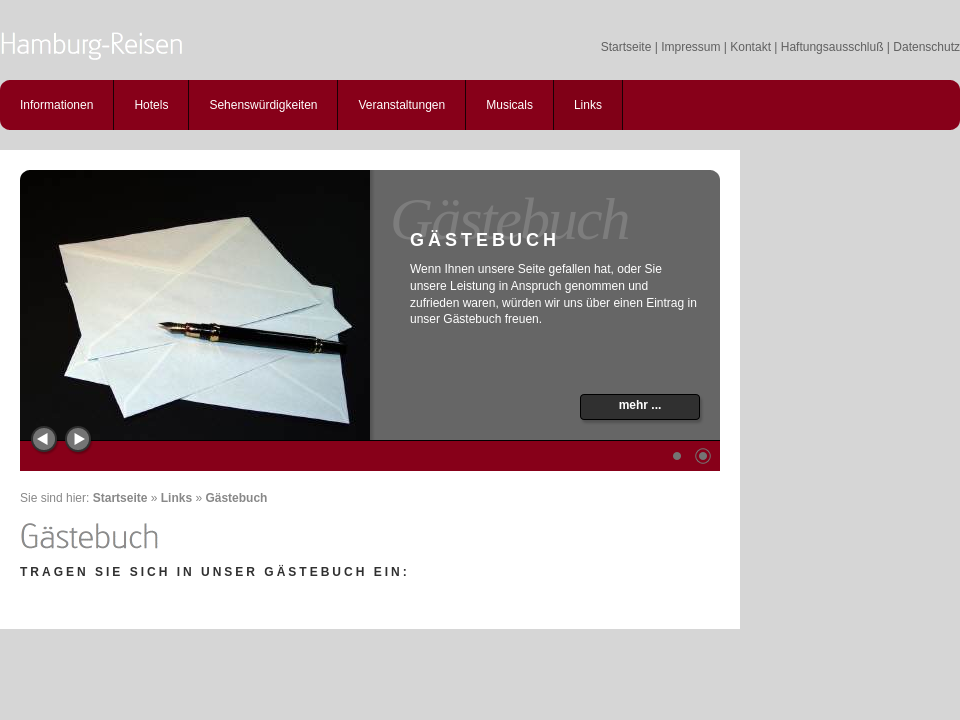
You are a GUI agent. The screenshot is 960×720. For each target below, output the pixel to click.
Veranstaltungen (401, 105)
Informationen (56, 105)
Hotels (151, 105)
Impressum (690, 47)
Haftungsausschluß (832, 47)
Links (588, 105)
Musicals (509, 105)
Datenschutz (926, 47)
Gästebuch (236, 498)
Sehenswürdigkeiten (263, 105)
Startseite (626, 47)
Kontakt (750, 47)
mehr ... (640, 405)
